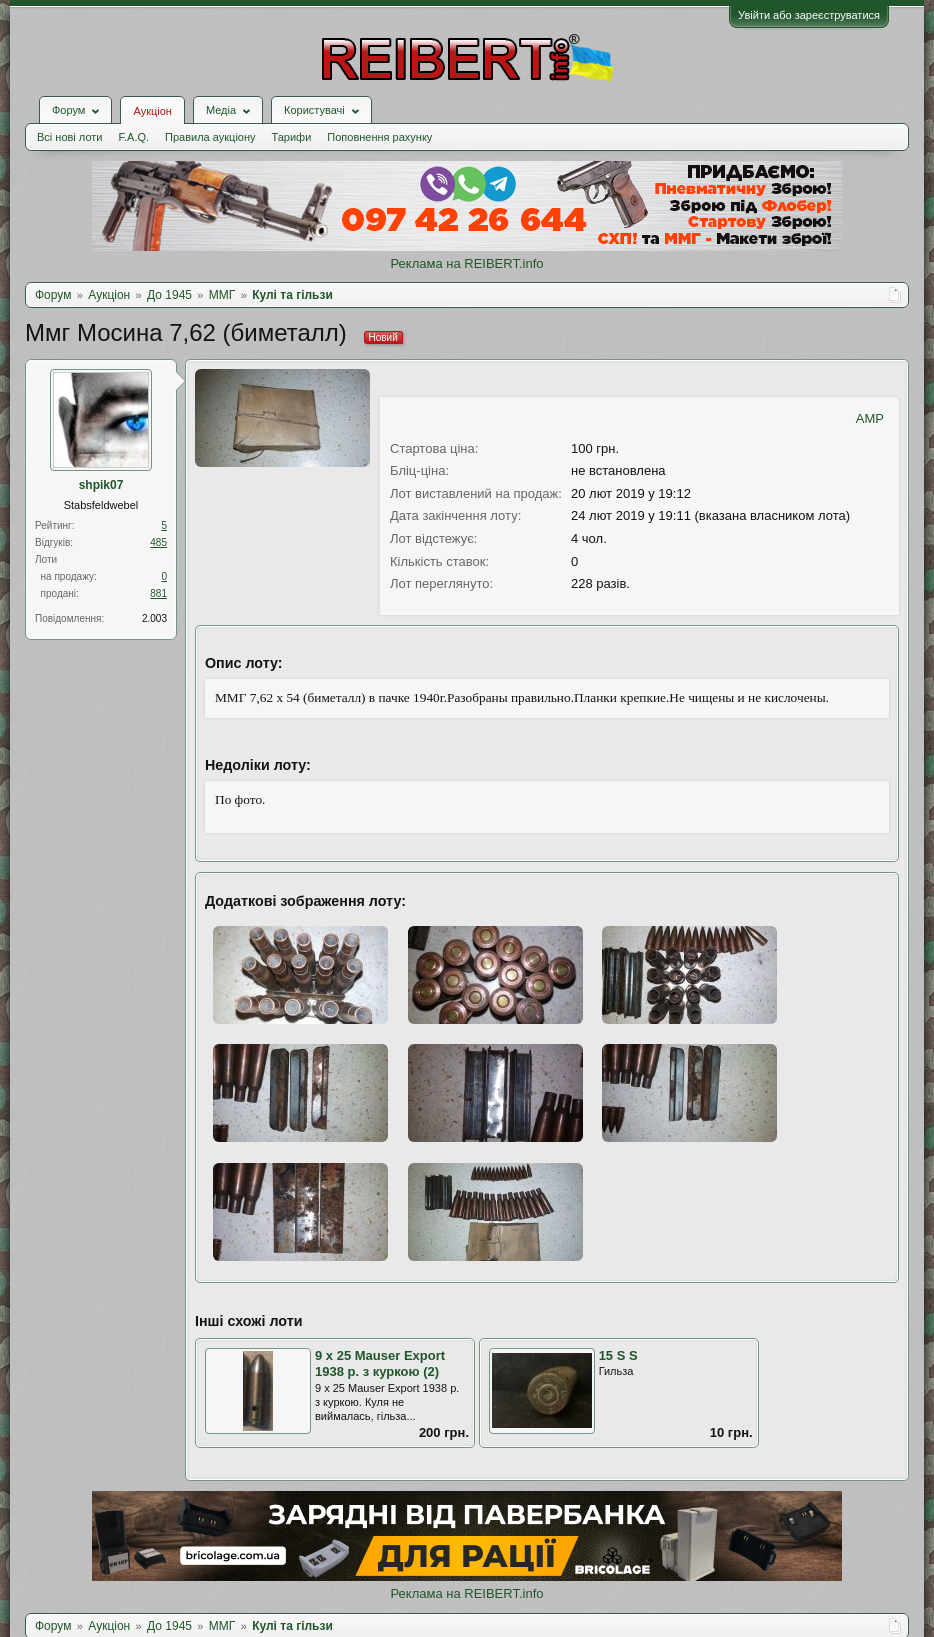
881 (158, 593)
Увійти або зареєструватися (809, 15)
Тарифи (292, 137)
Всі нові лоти (69, 137)
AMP (870, 418)
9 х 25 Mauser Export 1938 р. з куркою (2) (380, 1364)
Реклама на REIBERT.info (466, 263)
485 (158, 542)
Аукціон (152, 111)
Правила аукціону (210, 137)
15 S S (618, 1355)
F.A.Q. (133, 137)
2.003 (154, 618)
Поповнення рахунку (379, 137)
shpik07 (101, 485)
